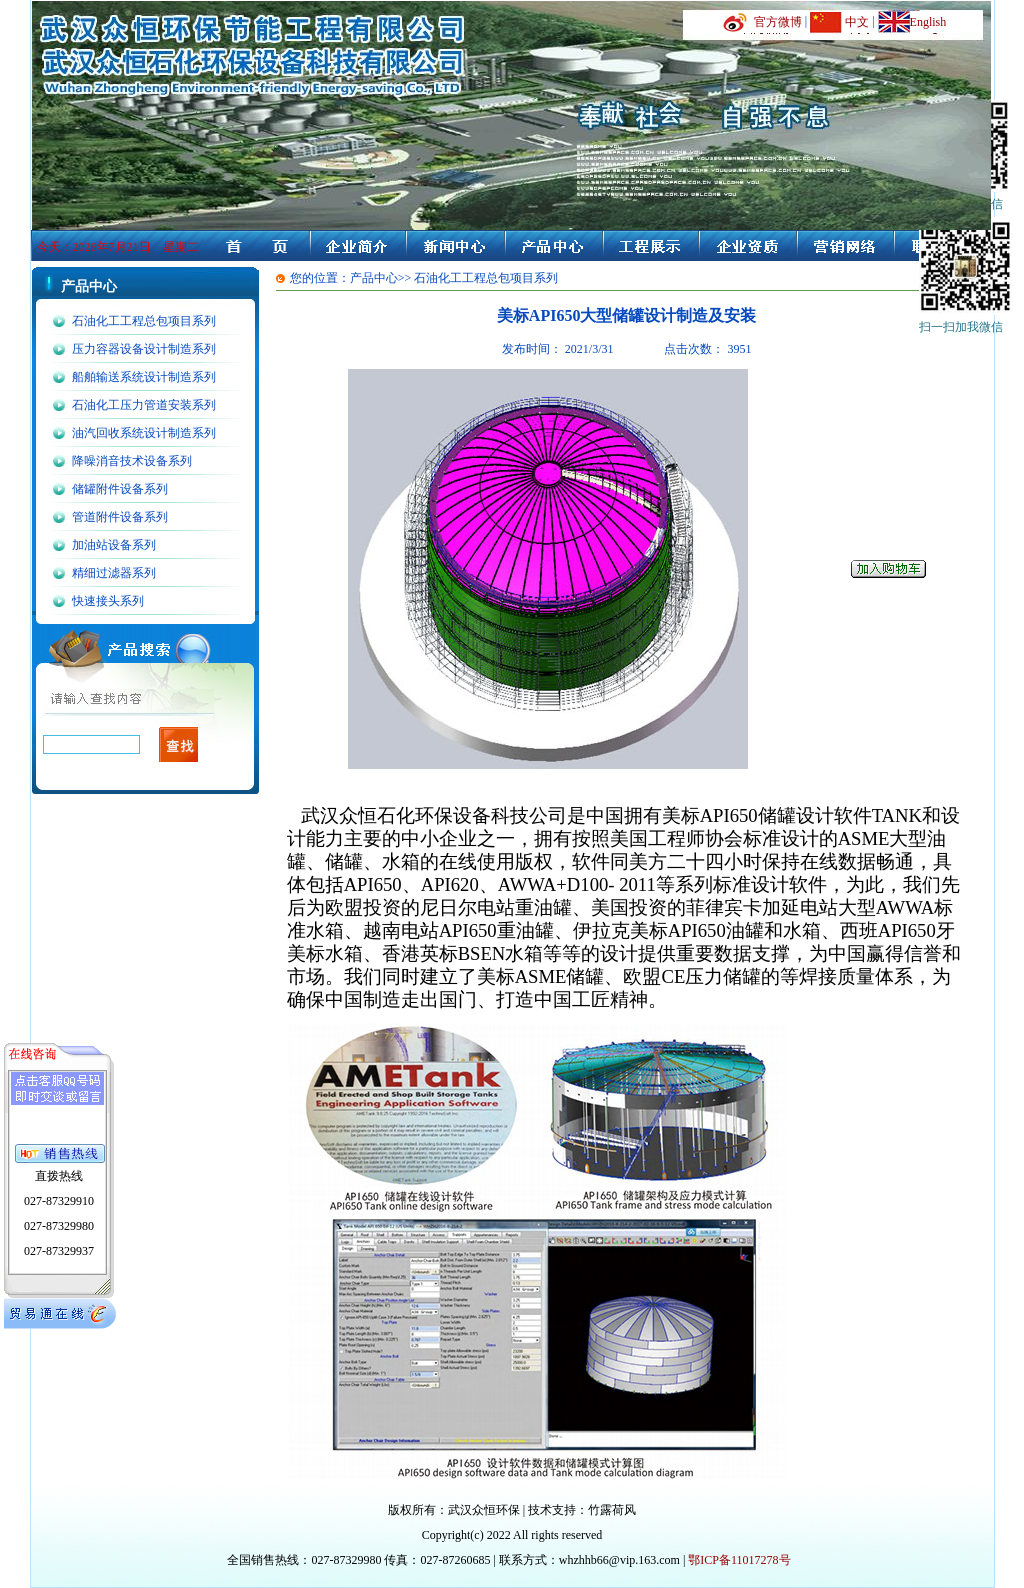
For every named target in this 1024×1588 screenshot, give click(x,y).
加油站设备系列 (114, 545)
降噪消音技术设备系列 (132, 461)
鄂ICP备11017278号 (739, 1560)
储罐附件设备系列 (120, 489)
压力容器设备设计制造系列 (144, 349)
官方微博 (778, 22)
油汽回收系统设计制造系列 (144, 433)
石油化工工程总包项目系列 (144, 321)
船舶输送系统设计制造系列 (144, 377)
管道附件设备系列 (120, 517)
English (928, 22)
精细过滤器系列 (114, 573)
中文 (857, 22)
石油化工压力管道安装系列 (144, 405)
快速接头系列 (108, 601)
